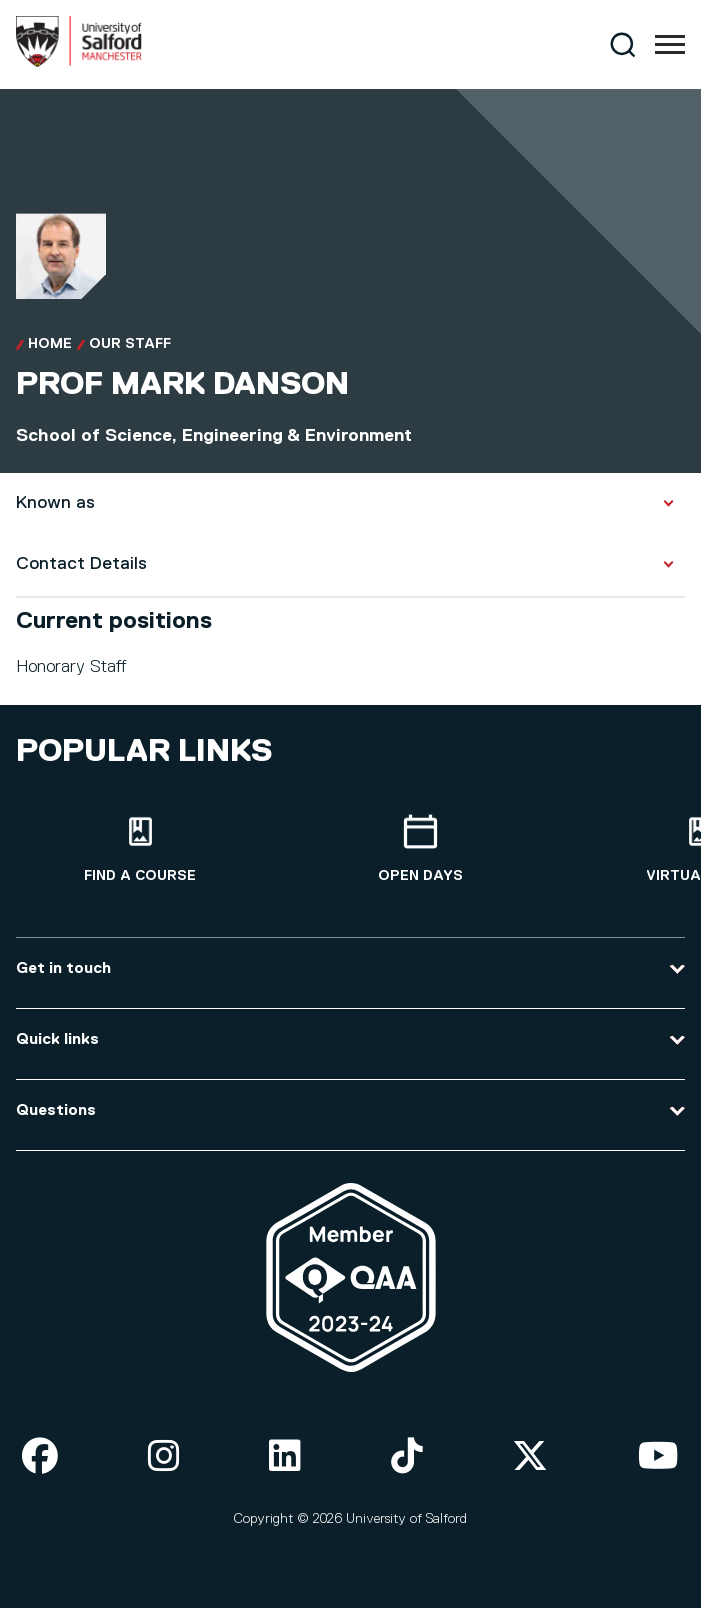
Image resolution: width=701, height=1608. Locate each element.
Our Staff (130, 344)
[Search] (622, 44)
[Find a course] (140, 849)
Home (50, 344)
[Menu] (670, 45)
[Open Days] (420, 849)
